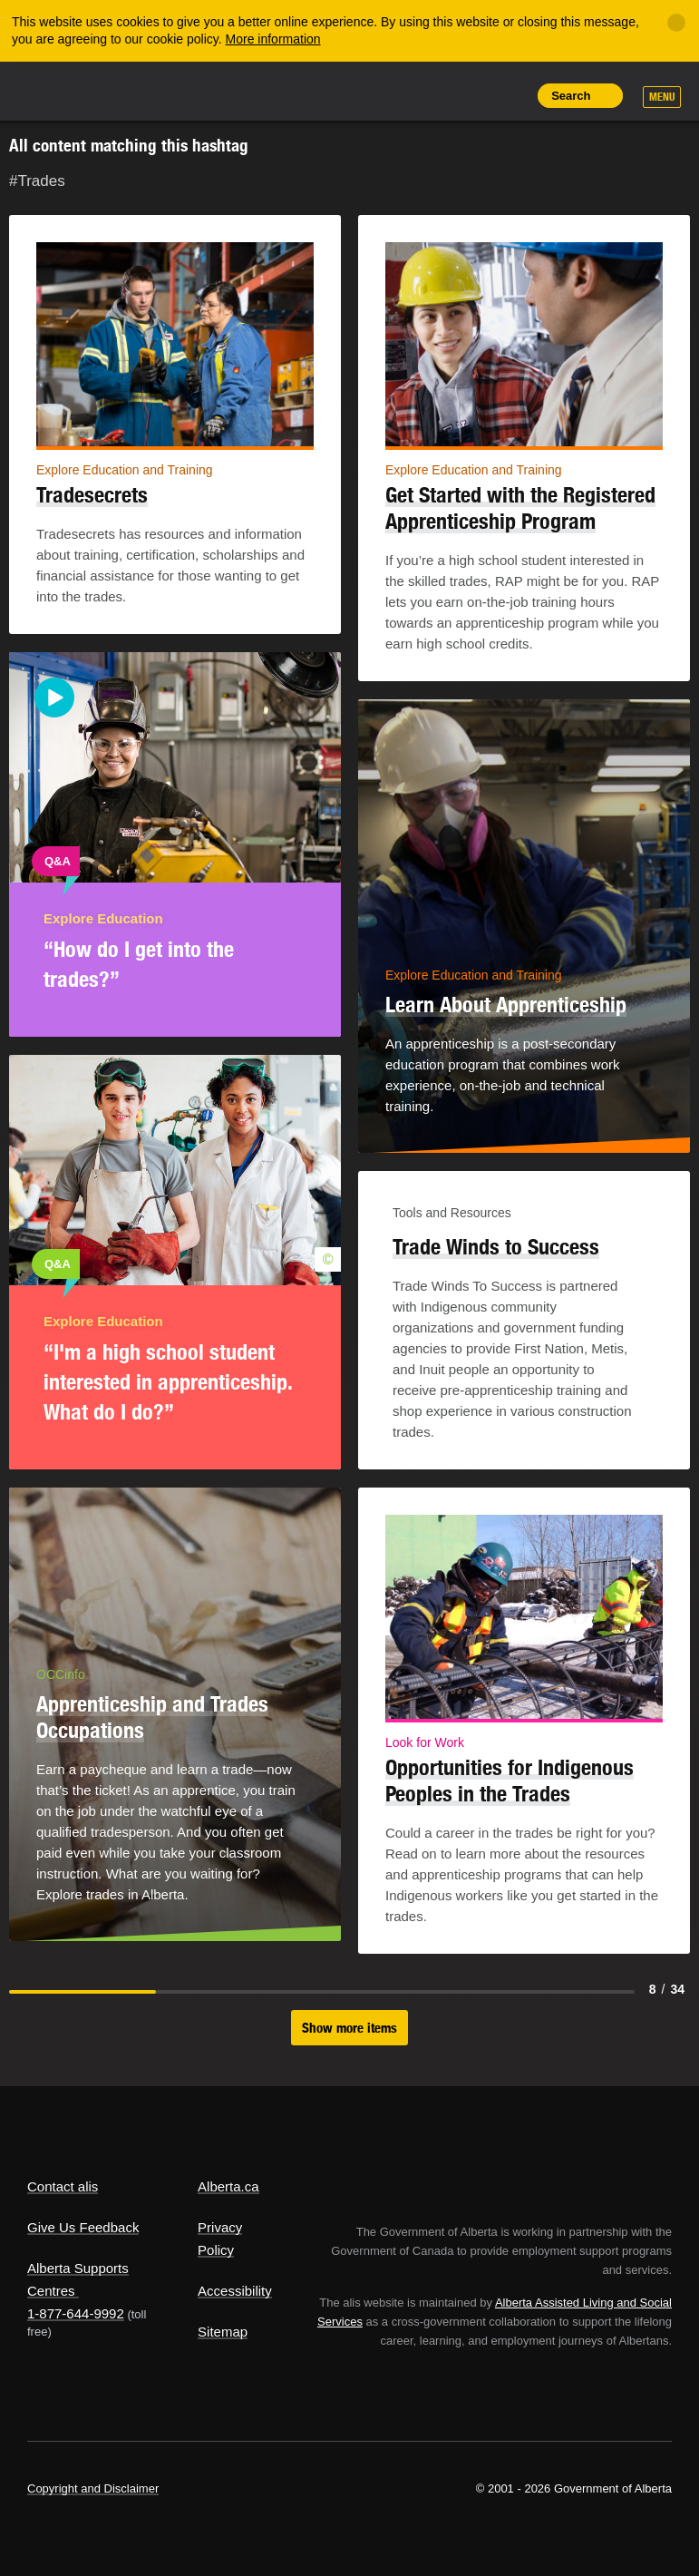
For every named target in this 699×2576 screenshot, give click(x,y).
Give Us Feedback (83, 2227)
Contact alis (62, 2186)
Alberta (61, 89)
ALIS (148, 89)
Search (570, 95)
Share (385, 95)
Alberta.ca (228, 2186)
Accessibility (235, 2290)
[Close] (676, 23)
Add (426, 95)
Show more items (349, 2027)
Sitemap (223, 2331)
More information (273, 39)
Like (468, 94)
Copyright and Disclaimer (93, 2488)
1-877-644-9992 (75, 2313)
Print (508, 95)
